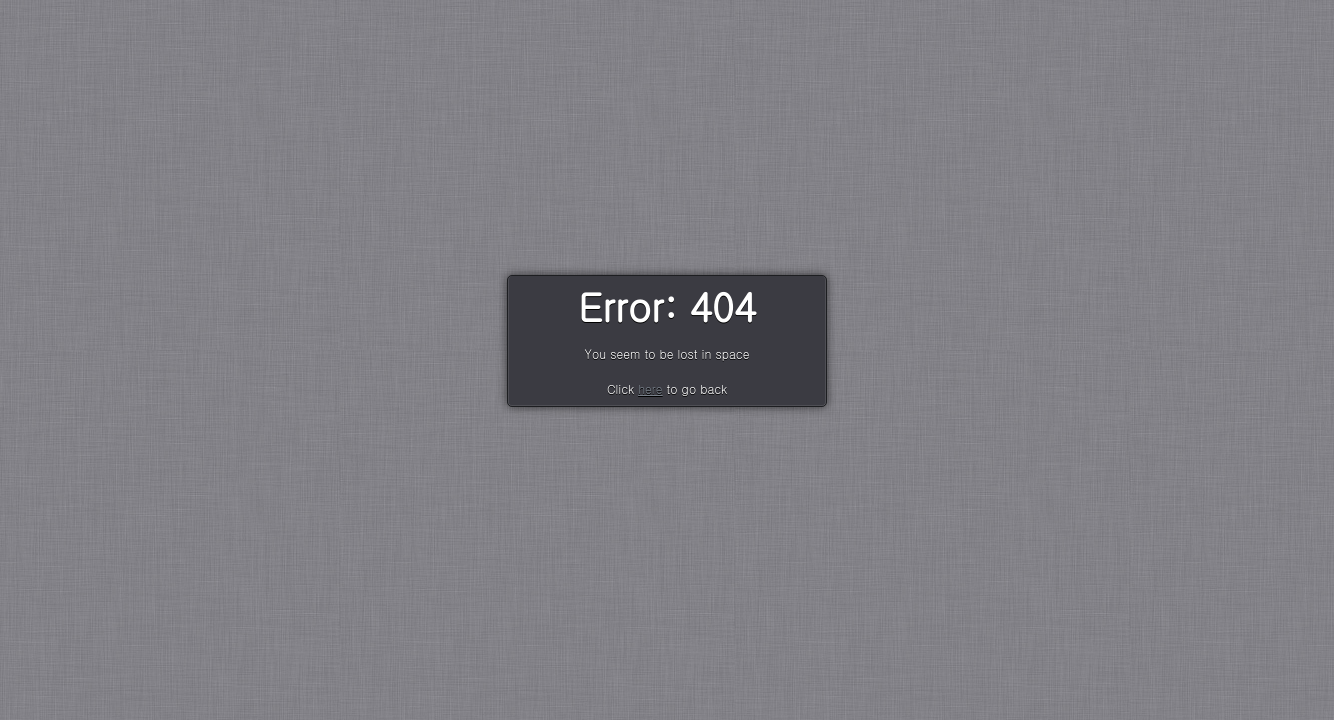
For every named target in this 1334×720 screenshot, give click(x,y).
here (650, 388)
